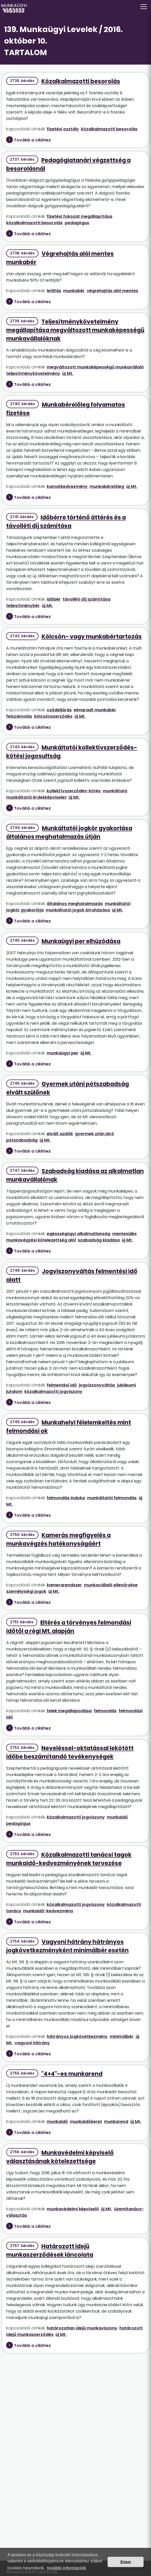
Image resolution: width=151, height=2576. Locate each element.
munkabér (74, 291)
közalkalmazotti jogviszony (53, 1391)
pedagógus (77, 223)
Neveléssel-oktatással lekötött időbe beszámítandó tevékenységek (70, 1752)
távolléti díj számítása (86, 599)
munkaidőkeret (86, 2122)
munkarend (116, 2122)
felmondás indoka (66, 1498)
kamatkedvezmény (67, 486)
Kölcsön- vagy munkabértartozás (92, 637)
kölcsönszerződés (53, 716)
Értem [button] (125, 2562)
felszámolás (19, 716)
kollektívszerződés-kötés (74, 791)
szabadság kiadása (99, 1240)
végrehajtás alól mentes (112, 291)
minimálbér (122, 2036)
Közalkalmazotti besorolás (80, 81)
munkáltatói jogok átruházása (78, 910)
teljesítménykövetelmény (33, 373)
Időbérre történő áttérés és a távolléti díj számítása (66, 522)
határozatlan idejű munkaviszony (82, 2328)
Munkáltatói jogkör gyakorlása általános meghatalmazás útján (69, 832)
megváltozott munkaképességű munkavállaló (95, 367)
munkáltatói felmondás (112, 1498)
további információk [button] (66, 2568)
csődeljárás (59, 710)
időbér (54, 599)
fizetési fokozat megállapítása (79, 216)
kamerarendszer (64, 1585)
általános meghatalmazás (75, 904)
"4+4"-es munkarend (71, 2074)
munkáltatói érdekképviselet (36, 797)
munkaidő (117, 1817)
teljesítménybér (23, 606)
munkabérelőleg (107, 486)
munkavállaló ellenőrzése (111, 1585)
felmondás (105, 1711)
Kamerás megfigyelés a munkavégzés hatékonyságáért (58, 1539)
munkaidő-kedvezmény (48, 1911)
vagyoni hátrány (32, 2043)
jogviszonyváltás (97, 1385)
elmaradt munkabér (95, 710)
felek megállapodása (69, 1711)
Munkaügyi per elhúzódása (81, 941)
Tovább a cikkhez (32, 140)
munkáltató (115, 791)
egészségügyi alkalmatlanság (78, 1234)
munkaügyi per (62, 1053)
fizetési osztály (63, 129)
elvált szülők (60, 1134)
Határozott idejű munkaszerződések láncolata (49, 2250)
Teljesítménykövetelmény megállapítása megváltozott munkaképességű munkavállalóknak (75, 330)
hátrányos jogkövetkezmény (77, 2036)
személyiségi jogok (26, 1591)
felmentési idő (62, 1385)
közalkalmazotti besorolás (109, 129)
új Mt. (67, 373)
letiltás (54, 291)
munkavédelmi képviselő (73, 2209)
